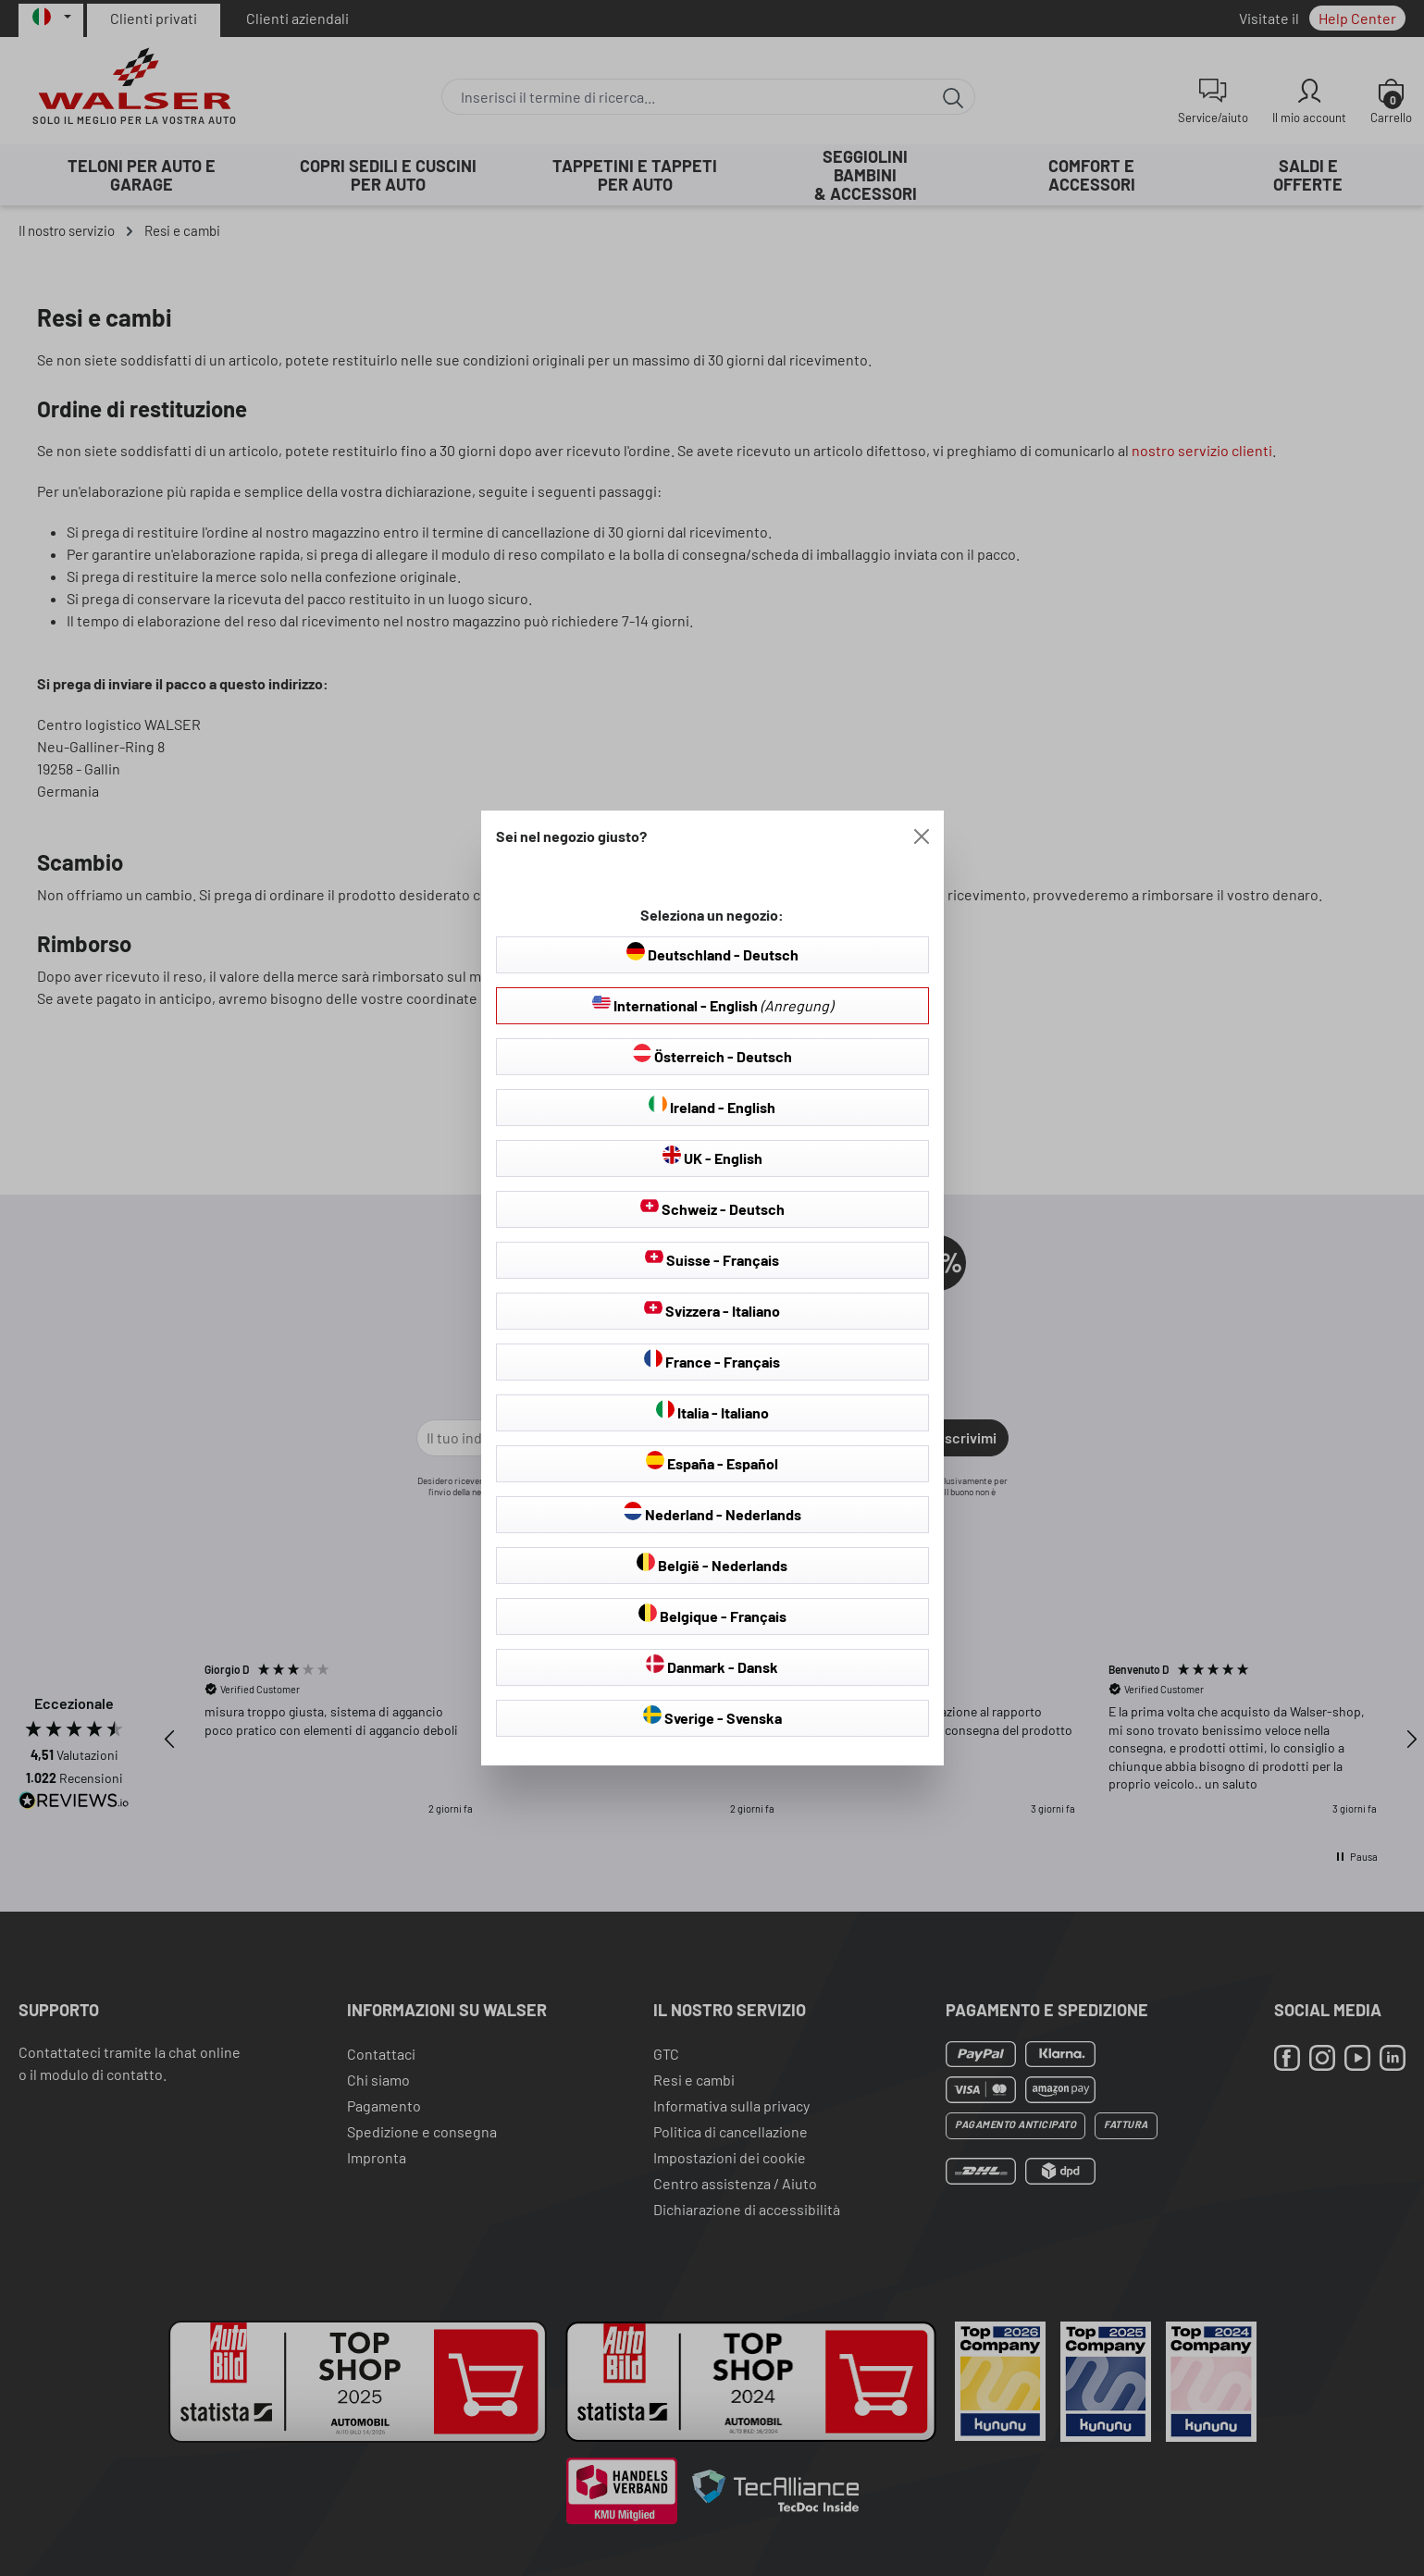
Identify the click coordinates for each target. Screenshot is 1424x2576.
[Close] (921, 836)
